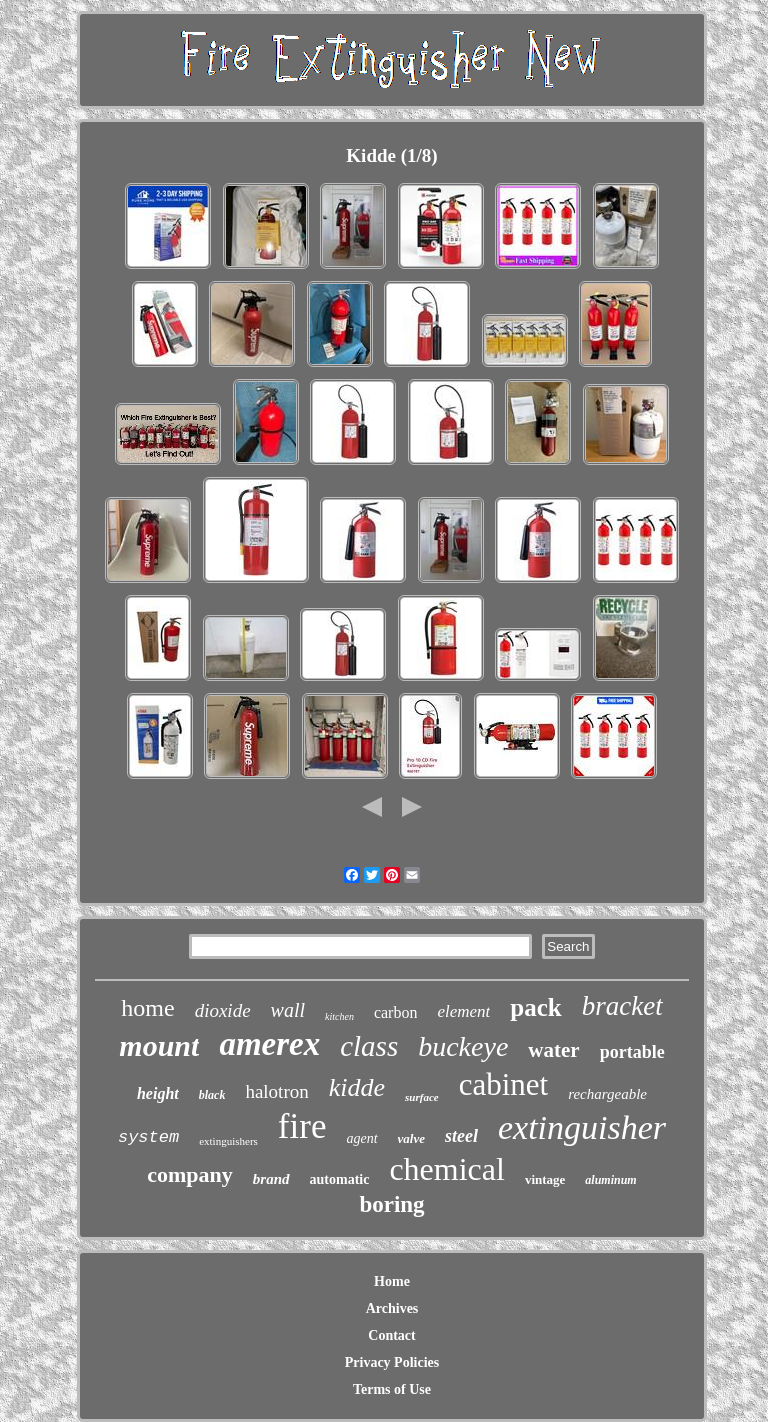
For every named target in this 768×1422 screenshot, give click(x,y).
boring (391, 1204)
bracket (622, 1006)
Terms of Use (392, 1389)
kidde (357, 1087)
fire (302, 1126)
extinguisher (582, 1127)
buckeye (463, 1046)
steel (461, 1136)
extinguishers (228, 1141)
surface (422, 1097)
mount (159, 1045)
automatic (340, 1179)
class (369, 1046)
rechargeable (607, 1094)
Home (392, 1281)
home (147, 1008)
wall (288, 1010)
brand (271, 1179)
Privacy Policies (392, 1362)
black (212, 1095)
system (148, 1137)
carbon (396, 1012)
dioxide (223, 1010)
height (158, 1093)
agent (361, 1138)
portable (632, 1052)
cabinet (504, 1084)
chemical (446, 1169)
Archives (392, 1308)
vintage (545, 1179)
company (190, 1174)
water (553, 1050)
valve (411, 1138)
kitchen (339, 1016)
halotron (276, 1091)
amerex (269, 1044)
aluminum (610, 1180)
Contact (391, 1335)
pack (535, 1007)
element (463, 1011)
